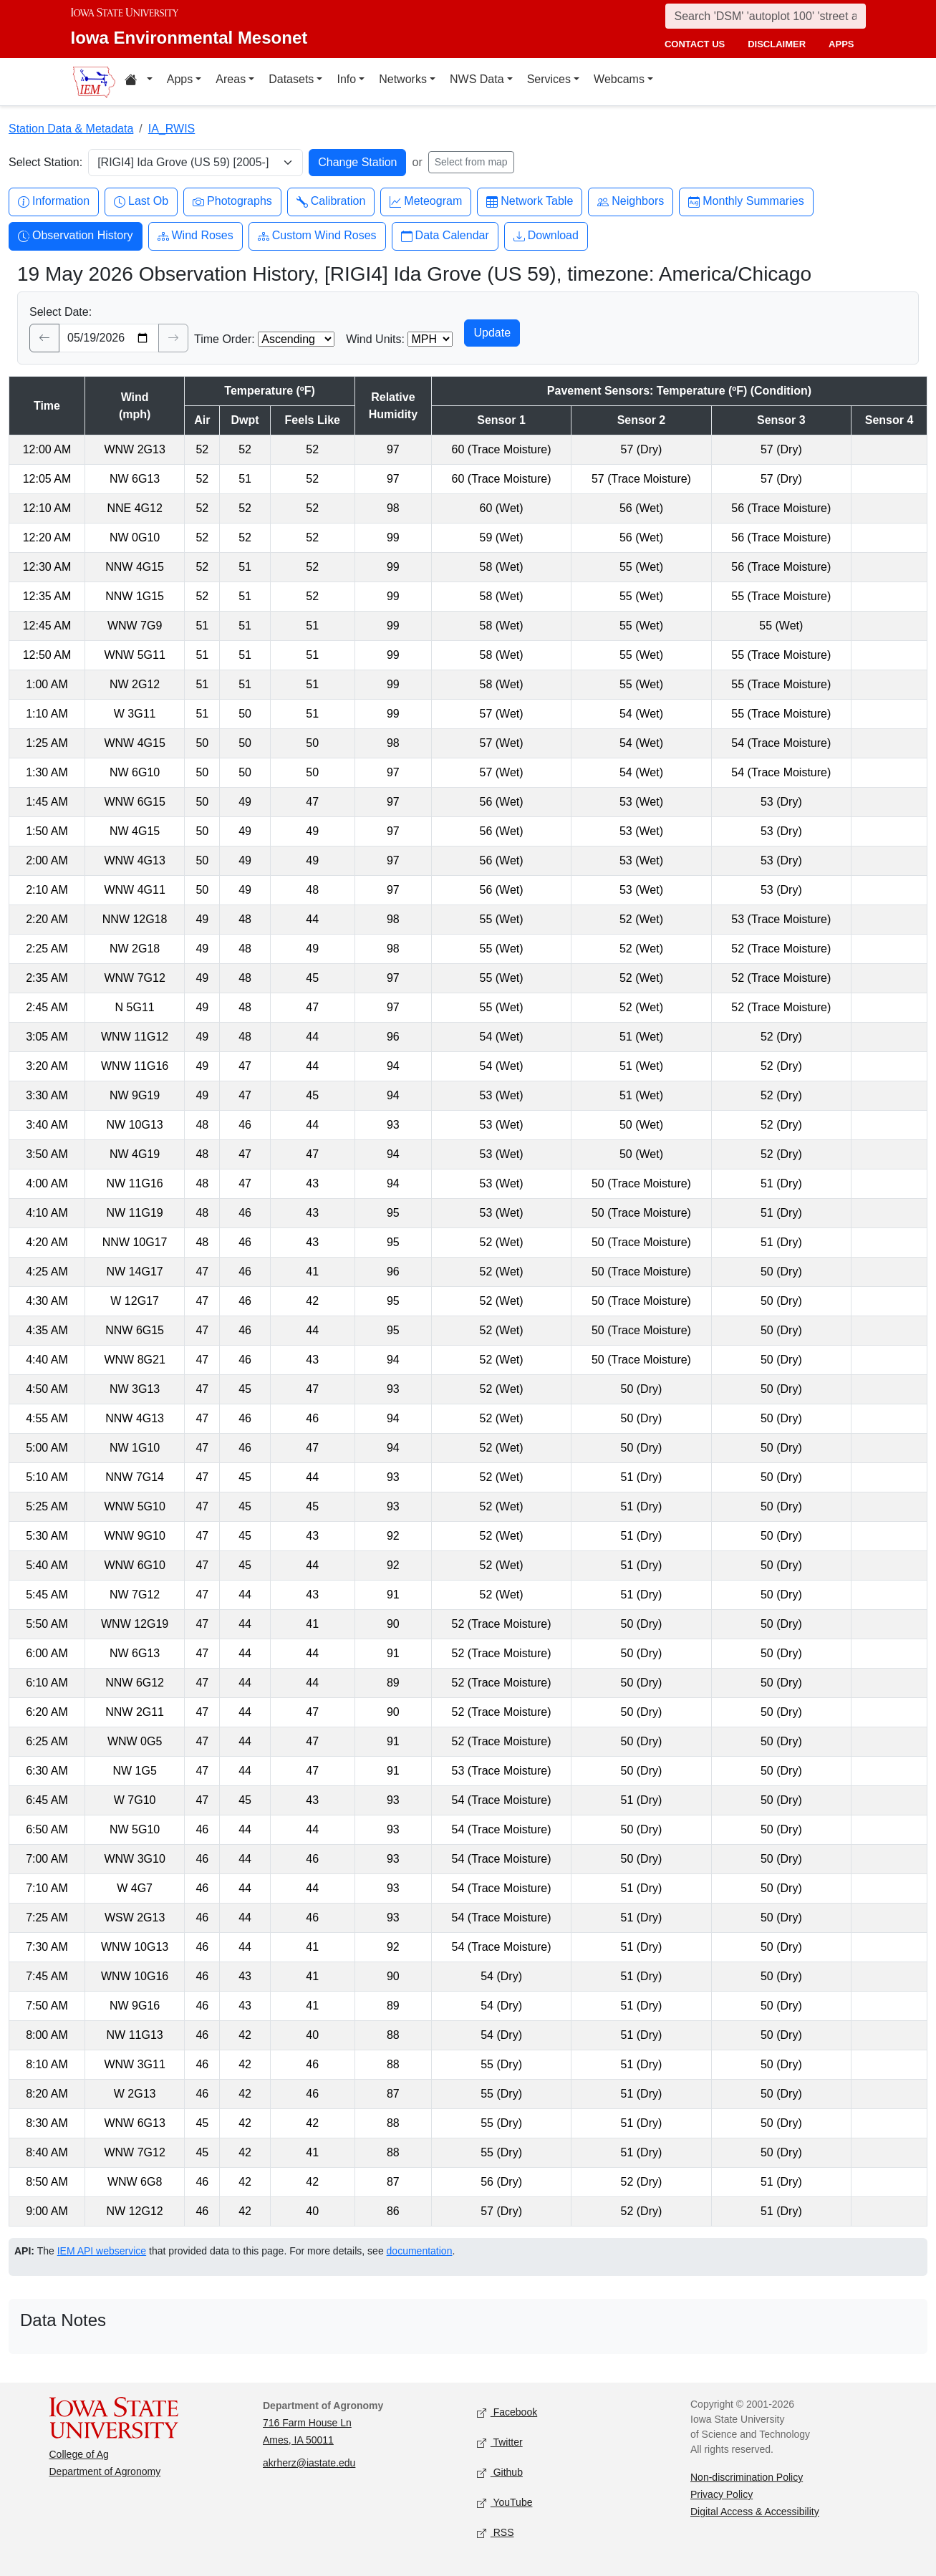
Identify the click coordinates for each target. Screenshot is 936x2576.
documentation (420, 2251)
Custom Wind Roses (317, 236)
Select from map (471, 162)
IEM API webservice (102, 2251)
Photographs (232, 201)
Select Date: (60, 312)
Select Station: (45, 162)
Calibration (330, 201)
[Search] (765, 16)
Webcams (619, 79)
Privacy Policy (721, 2494)
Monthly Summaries (746, 201)
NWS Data (477, 79)
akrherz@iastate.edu (309, 2463)
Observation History (75, 236)
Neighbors (630, 201)
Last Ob (141, 201)
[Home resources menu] (138, 82)
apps (841, 44)
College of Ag (79, 2454)
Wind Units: (375, 339)
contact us (695, 44)
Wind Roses (195, 236)
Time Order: (224, 339)
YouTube (505, 2503)
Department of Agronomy (105, 2471)
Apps (180, 79)
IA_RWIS (172, 128)
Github (500, 2472)
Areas (231, 79)
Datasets (291, 79)
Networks (403, 79)
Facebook (507, 2412)
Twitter (500, 2442)
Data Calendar (445, 236)
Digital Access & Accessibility (754, 2511)
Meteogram (426, 201)
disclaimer (777, 44)
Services (549, 79)
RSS (495, 2533)
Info (346, 79)
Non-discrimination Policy (746, 2477)
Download (546, 236)
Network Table (529, 201)
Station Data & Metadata (71, 128)
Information (54, 201)
